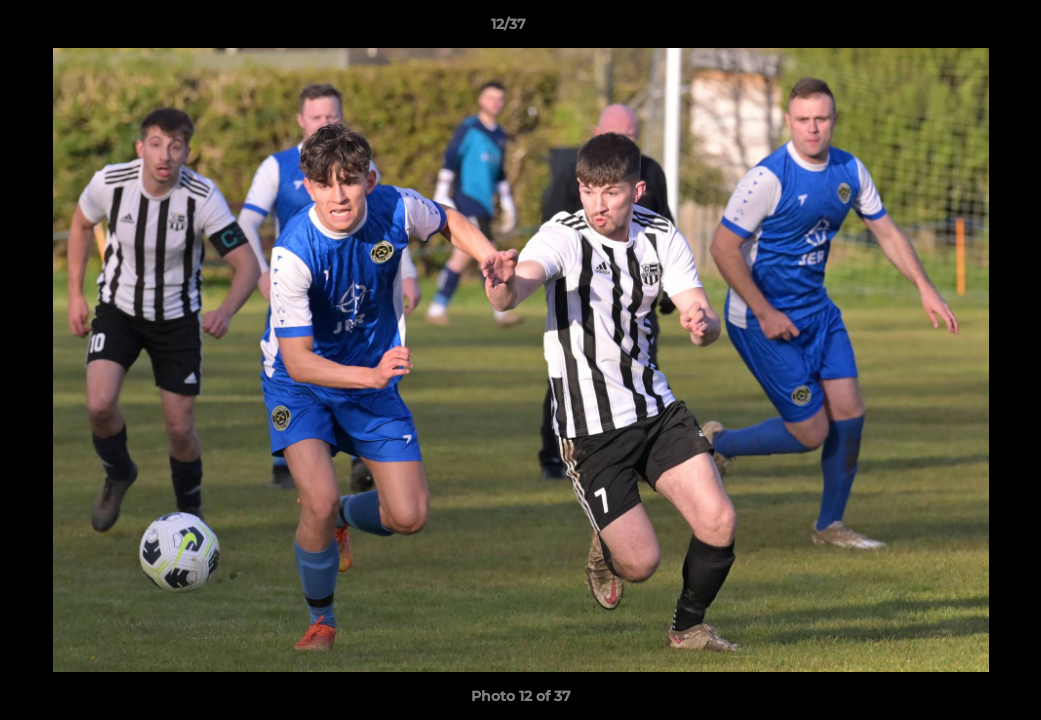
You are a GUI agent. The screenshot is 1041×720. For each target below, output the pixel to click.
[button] (957, 29)
